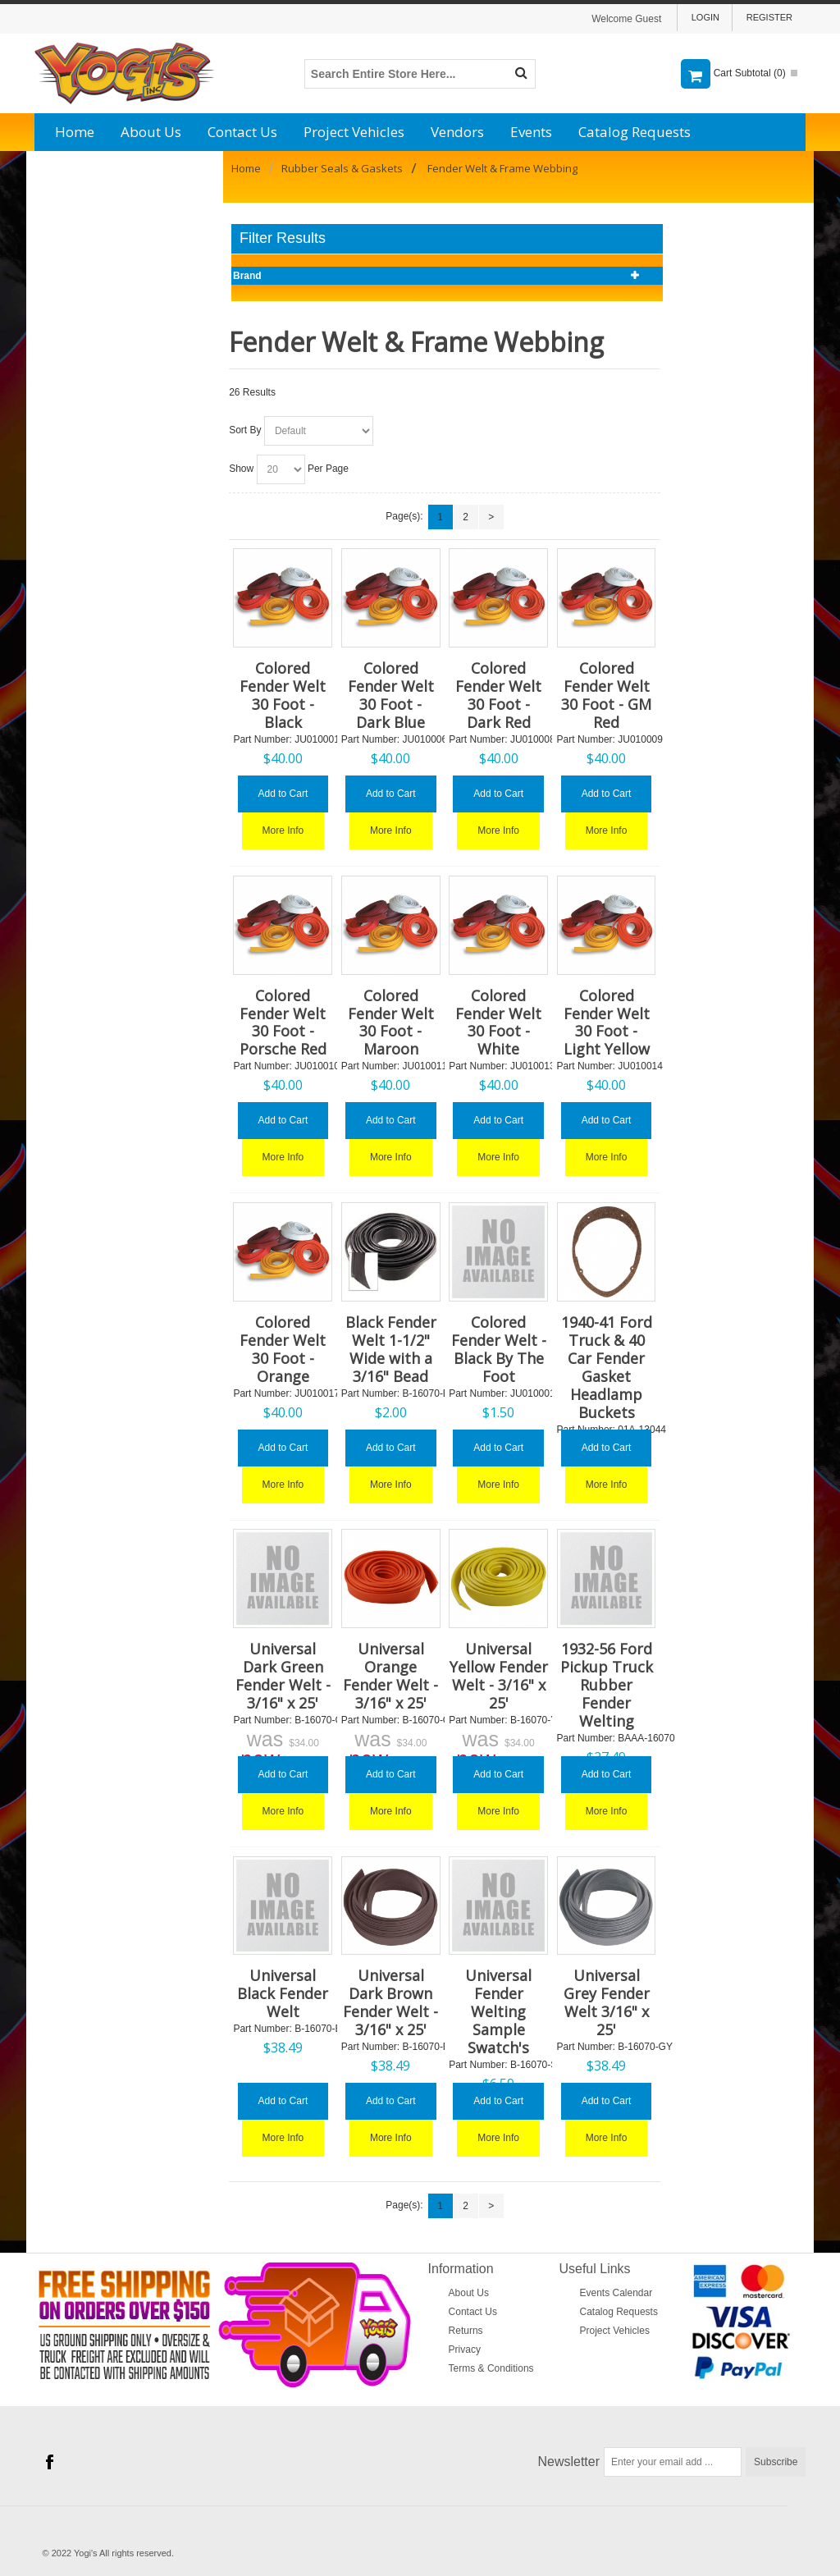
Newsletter (569, 2461)
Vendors (457, 131)
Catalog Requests (634, 131)
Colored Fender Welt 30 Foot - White (498, 1022)
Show (241, 468)
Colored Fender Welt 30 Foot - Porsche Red (283, 1022)
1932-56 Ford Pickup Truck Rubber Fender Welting (606, 1685)
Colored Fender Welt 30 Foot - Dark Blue (391, 695)
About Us (151, 131)
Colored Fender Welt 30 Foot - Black (283, 695)
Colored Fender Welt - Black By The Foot (498, 1349)
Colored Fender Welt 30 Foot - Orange (283, 1349)
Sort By (245, 430)
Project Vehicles (354, 131)
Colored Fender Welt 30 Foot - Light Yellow (607, 1022)
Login (705, 17)
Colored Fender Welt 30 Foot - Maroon (391, 1022)
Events (531, 131)
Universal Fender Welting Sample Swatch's (498, 2011)
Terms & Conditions (491, 2368)
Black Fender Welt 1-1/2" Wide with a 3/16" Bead (390, 1349)
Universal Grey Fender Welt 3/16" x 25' (607, 2002)
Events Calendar (616, 2293)
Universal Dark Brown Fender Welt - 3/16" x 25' (390, 2002)
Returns (466, 2330)
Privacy (465, 2349)
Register (769, 17)
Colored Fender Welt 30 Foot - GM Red (606, 695)
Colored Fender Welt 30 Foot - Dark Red (498, 695)
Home (74, 131)
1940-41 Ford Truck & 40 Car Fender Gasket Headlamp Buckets (606, 1367)
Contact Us (242, 131)
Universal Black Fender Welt (282, 1993)
